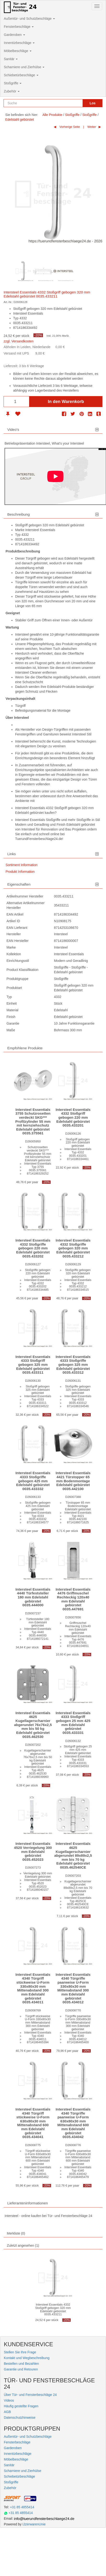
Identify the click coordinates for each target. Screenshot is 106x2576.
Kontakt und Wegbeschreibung (26, 2358)
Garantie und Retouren (21, 2369)
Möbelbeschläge (18, 51)
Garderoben (14, 35)
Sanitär (11, 59)
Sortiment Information (21, 865)
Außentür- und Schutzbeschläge (29, 18)
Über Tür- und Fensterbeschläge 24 (30, 2395)
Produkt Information (20, 871)
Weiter (91, 127)
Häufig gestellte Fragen (21, 2406)
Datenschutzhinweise (19, 2417)
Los (92, 103)
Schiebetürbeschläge (21, 75)
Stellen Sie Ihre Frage (20, 2352)
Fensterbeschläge (19, 27)
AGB (7, 2412)
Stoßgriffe (12, 83)
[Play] (55, 476)
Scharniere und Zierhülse (24, 67)
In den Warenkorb (66, 401)
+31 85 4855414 (22, 2507)
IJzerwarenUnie (34, 2524)
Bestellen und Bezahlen (21, 2363)
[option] (23, 271)
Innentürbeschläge (19, 43)
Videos (9, 2400)
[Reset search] (78, 103)
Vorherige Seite (69, 127)
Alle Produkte (52, 115)
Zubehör (12, 91)
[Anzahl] (16, 401)
